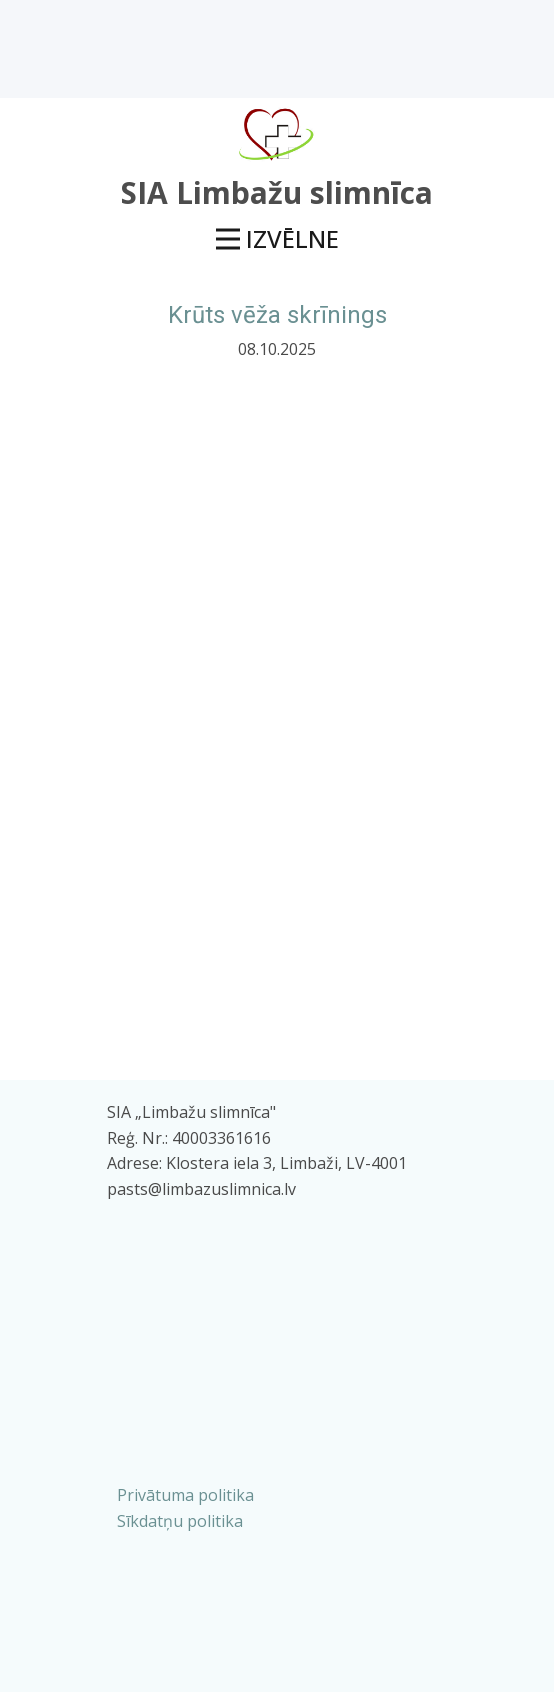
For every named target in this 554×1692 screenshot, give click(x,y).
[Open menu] (277, 240)
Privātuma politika (185, 1495)
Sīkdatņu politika (180, 1521)
